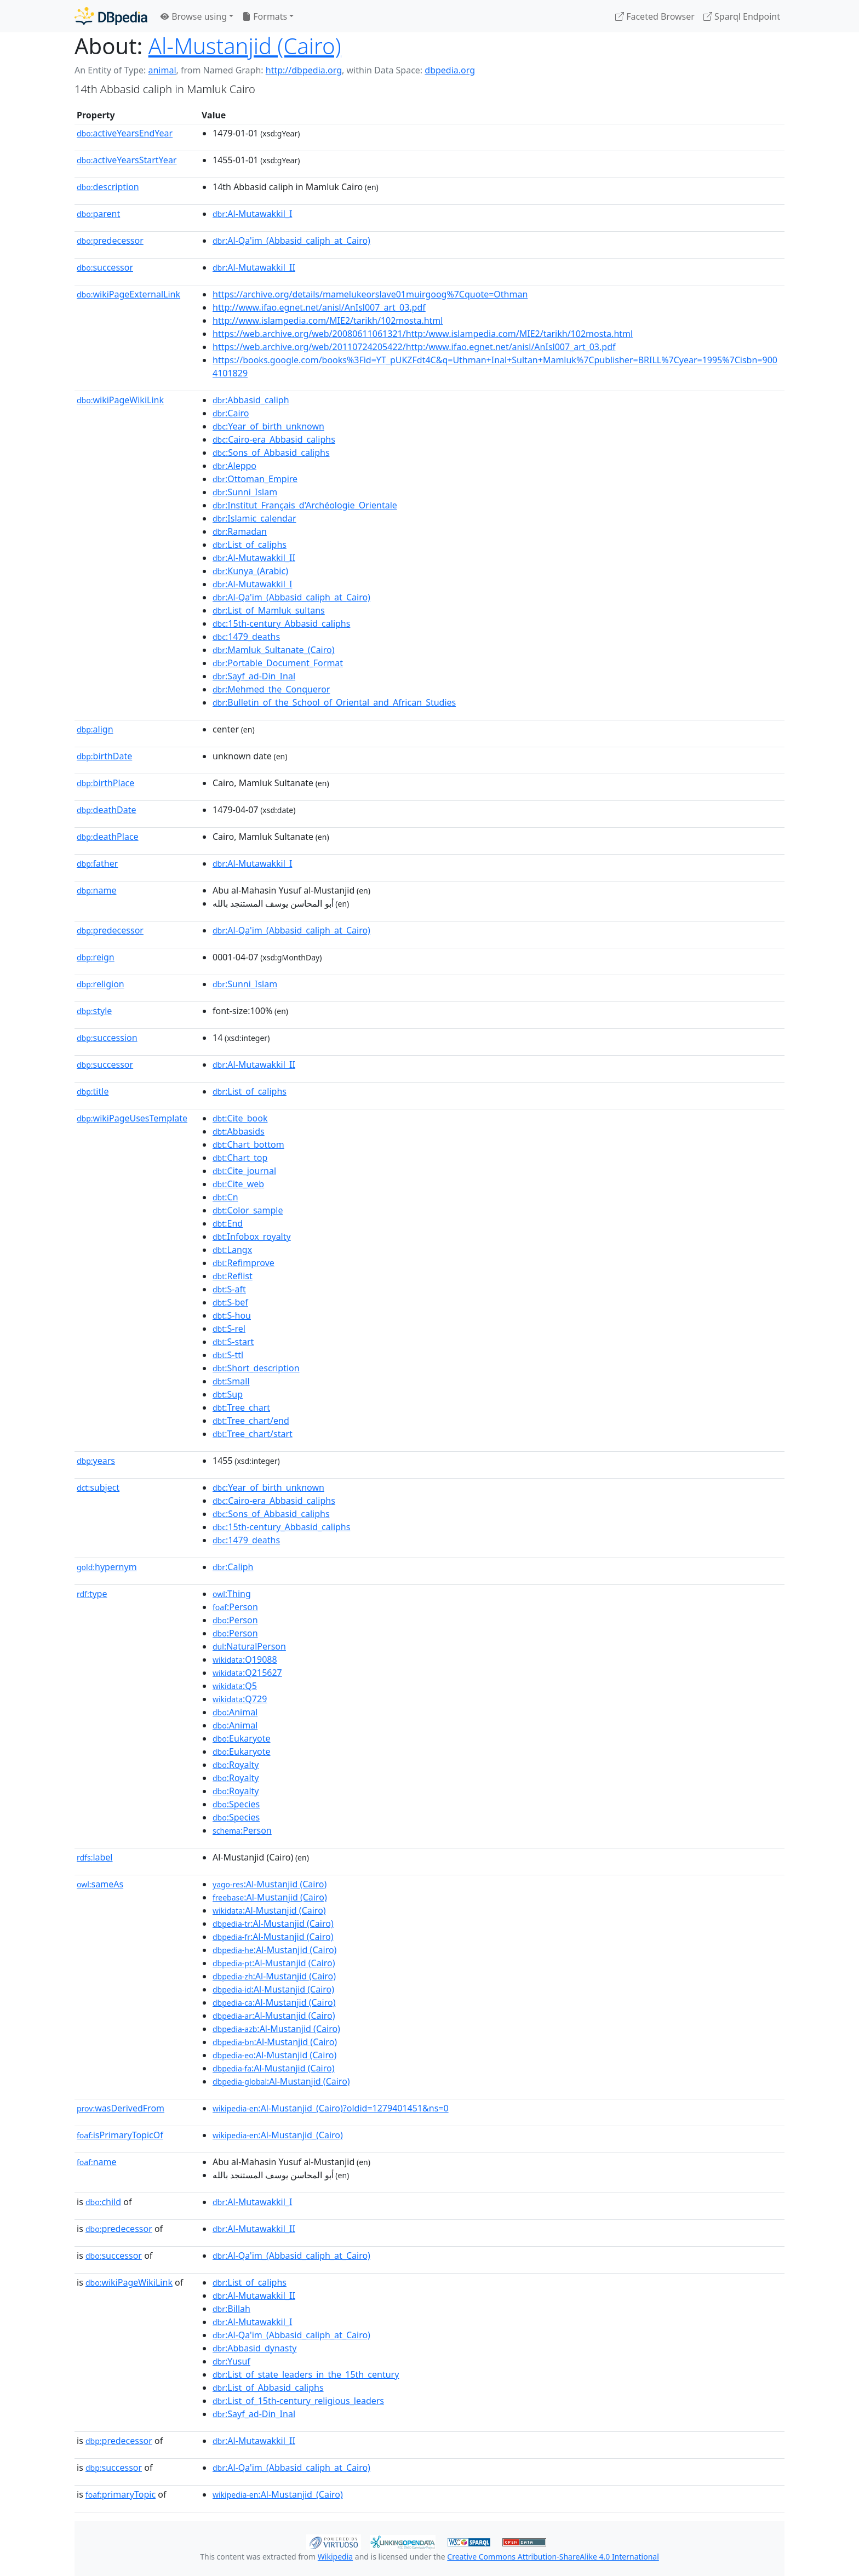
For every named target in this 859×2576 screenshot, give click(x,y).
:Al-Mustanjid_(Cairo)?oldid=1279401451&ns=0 (331, 2108)
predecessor (110, 240)
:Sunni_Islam (245, 492)
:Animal (235, 1712)
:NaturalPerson (249, 1646)
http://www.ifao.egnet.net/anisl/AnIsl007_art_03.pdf (319, 307)
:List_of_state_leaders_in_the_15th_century (306, 2374)
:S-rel (229, 1329)
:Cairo (231, 413)
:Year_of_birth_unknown (268, 426)
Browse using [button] (194, 16)
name (96, 890)
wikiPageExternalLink (128, 294)
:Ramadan (240, 531)
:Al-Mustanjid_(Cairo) (278, 2135)
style (94, 1011)
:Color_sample (248, 1210)
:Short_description (256, 1368)
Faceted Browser (655, 16)
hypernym (107, 1567)
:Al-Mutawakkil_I (252, 214)
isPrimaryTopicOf (120, 2135)
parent (98, 214)
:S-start (233, 1342)
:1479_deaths (246, 637)
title (92, 1091)
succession (107, 1038)
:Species (236, 1804)
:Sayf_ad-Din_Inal (254, 676)
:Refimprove (243, 1263)
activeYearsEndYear (125, 133)
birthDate (104, 756)
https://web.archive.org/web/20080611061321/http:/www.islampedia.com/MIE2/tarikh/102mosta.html (423, 334)
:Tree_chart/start (253, 1434)
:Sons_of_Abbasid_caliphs (271, 452)
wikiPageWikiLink (120, 400)
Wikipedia (335, 2556)
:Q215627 (247, 1673)
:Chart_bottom (248, 1144)
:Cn (225, 1197)
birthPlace (105, 783)
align (95, 729)
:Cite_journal (244, 1171)
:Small (231, 1381)
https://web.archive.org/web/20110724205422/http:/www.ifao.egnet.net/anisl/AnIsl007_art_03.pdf (414, 347)
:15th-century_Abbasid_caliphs (281, 623)
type (92, 1594)
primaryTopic (120, 2494)
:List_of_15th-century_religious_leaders (298, 2401)
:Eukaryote (242, 1738)
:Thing (232, 1594)
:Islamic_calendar (254, 518)
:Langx (232, 1250)
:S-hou (232, 1315)
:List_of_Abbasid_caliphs (268, 2388)
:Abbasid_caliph (251, 400)
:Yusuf (231, 2361)
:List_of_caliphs (250, 545)
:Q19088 (245, 1659)
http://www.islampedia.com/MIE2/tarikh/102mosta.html (328, 320)
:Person (235, 1607)
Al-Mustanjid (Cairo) (244, 46)
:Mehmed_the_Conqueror (271, 689)
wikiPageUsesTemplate (132, 1118)
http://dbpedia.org (304, 70)
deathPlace (108, 837)
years (96, 1461)
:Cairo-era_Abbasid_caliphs (274, 439)
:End (228, 1223)
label (95, 1857)
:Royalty (236, 1765)
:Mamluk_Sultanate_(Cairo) (274, 650)
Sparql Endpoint (741, 16)
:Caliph (233, 1567)
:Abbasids (239, 1131)
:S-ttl (228, 1355)
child (103, 2202)
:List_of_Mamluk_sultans (269, 610)
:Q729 (240, 1699)
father (97, 863)
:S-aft (229, 1289)
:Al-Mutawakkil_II (254, 267)
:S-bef (230, 1302)
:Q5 (235, 1686)
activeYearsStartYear (126, 160)
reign (95, 957)
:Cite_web (238, 1184)
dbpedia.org (450, 70)
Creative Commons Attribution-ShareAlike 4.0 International (552, 2556)
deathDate (106, 810)
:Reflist (233, 1276)
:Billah (231, 2309)
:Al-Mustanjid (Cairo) (270, 1884)
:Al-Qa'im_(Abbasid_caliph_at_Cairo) (291, 240)
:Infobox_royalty (252, 1236)
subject (98, 1487)
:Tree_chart (241, 1407)
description (108, 187)
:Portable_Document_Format (278, 663)
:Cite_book (240, 1118)
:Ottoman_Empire (255, 479)
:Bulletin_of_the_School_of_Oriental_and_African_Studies (334, 702)
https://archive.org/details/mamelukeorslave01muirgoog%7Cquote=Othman (370, 294)
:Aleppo (234, 466)
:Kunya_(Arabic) (250, 571)
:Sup (228, 1394)
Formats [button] (264, 16)
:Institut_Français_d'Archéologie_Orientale (305, 505)
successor (105, 267)
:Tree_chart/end (251, 1421)
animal (162, 70)
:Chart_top (240, 1158)
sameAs (100, 1884)
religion (100, 984)
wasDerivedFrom (120, 2108)
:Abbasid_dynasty (254, 2348)
